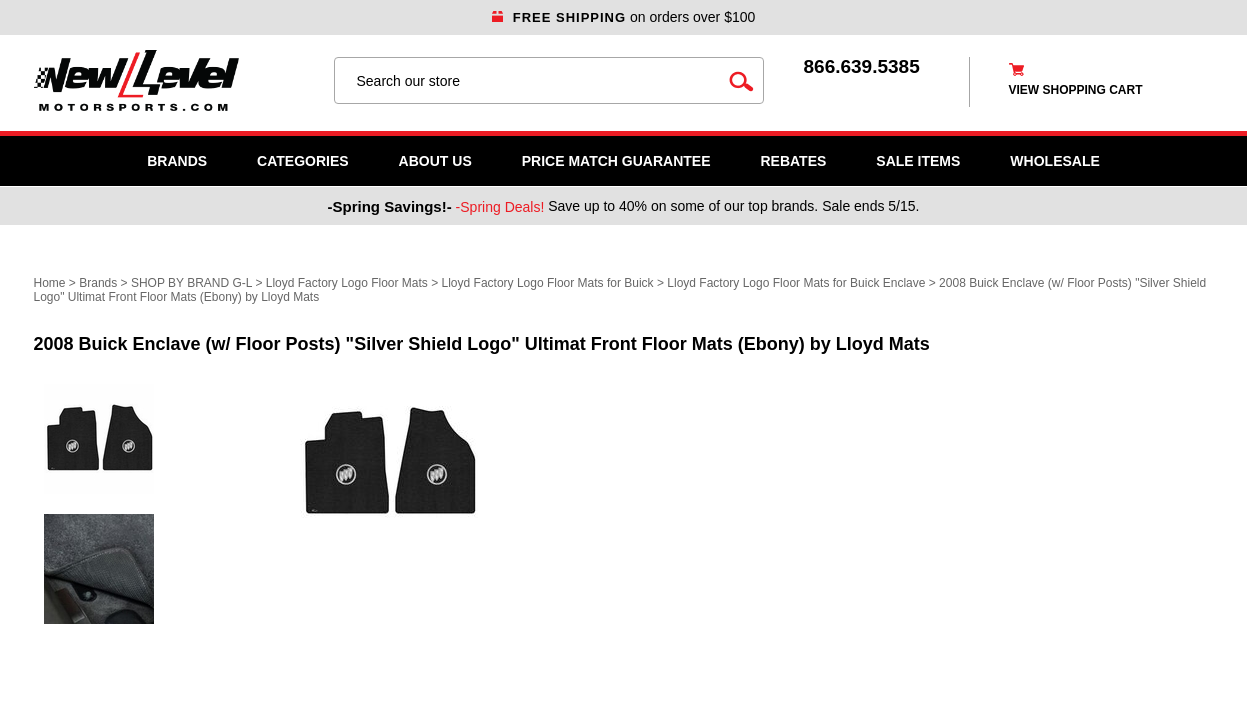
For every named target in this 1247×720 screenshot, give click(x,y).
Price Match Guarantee (616, 161)
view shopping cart (1076, 90)
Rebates (793, 161)
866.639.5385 (862, 66)
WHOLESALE (1054, 161)
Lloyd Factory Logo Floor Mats (347, 283)
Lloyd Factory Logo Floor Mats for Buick (548, 283)
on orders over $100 (624, 17)
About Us (435, 161)
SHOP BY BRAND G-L (191, 283)
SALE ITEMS (918, 161)
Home (50, 283)
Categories (303, 161)
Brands (177, 161)
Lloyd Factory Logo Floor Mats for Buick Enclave (796, 283)
